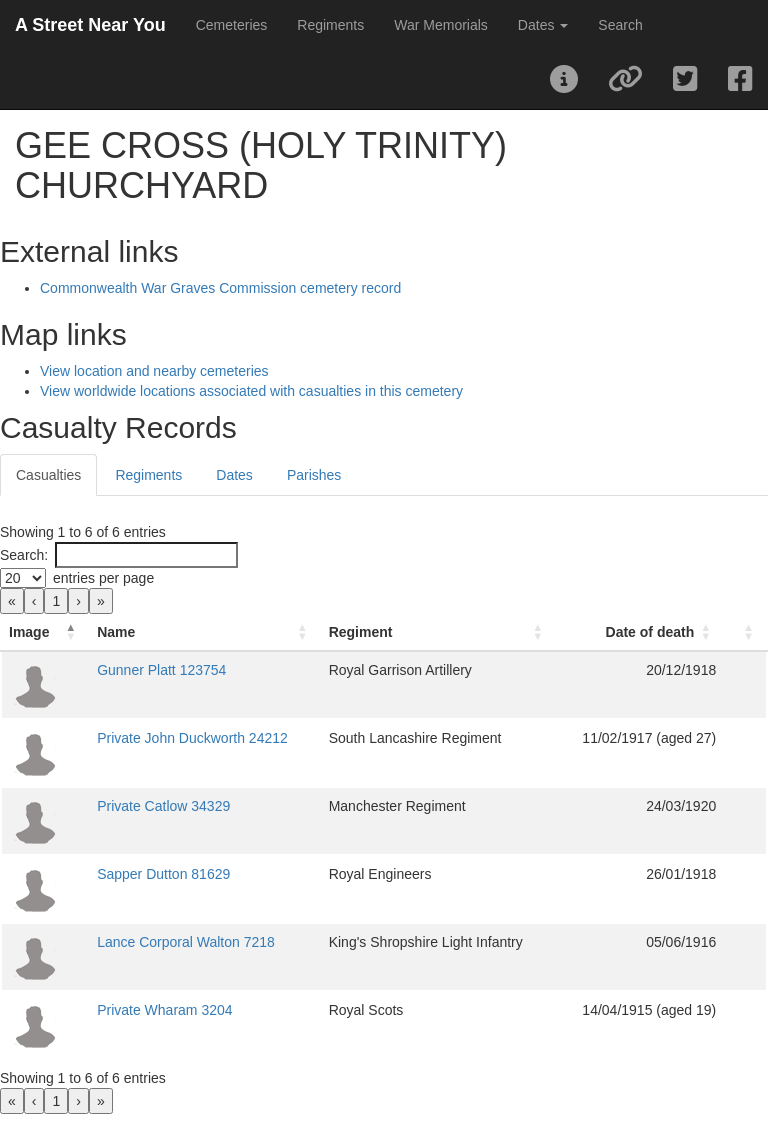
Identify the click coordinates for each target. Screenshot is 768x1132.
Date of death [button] (650, 632)
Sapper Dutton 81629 (163, 874)
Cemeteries (232, 25)
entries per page (103, 578)
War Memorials (441, 25)
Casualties (48, 475)
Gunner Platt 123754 (161, 670)
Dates (234, 475)
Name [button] (116, 632)
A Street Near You (90, 25)
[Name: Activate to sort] (205, 632)
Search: (24, 555)
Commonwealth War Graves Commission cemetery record (220, 288)
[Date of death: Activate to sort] (640, 632)
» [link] (101, 601)
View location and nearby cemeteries (154, 371)
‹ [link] (34, 601)
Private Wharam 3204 (164, 1010)
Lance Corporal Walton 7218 (186, 942)
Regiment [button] (361, 632)
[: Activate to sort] (745, 632)
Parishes (314, 475)
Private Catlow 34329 (163, 806)
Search (620, 25)
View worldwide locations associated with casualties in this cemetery (251, 391)
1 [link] (56, 601)
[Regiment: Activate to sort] (439, 632)
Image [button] (29, 632)
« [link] (12, 601)
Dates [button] (543, 25)
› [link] (78, 601)
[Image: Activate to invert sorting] (45, 632)
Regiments (330, 25)
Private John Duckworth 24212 (192, 738)
